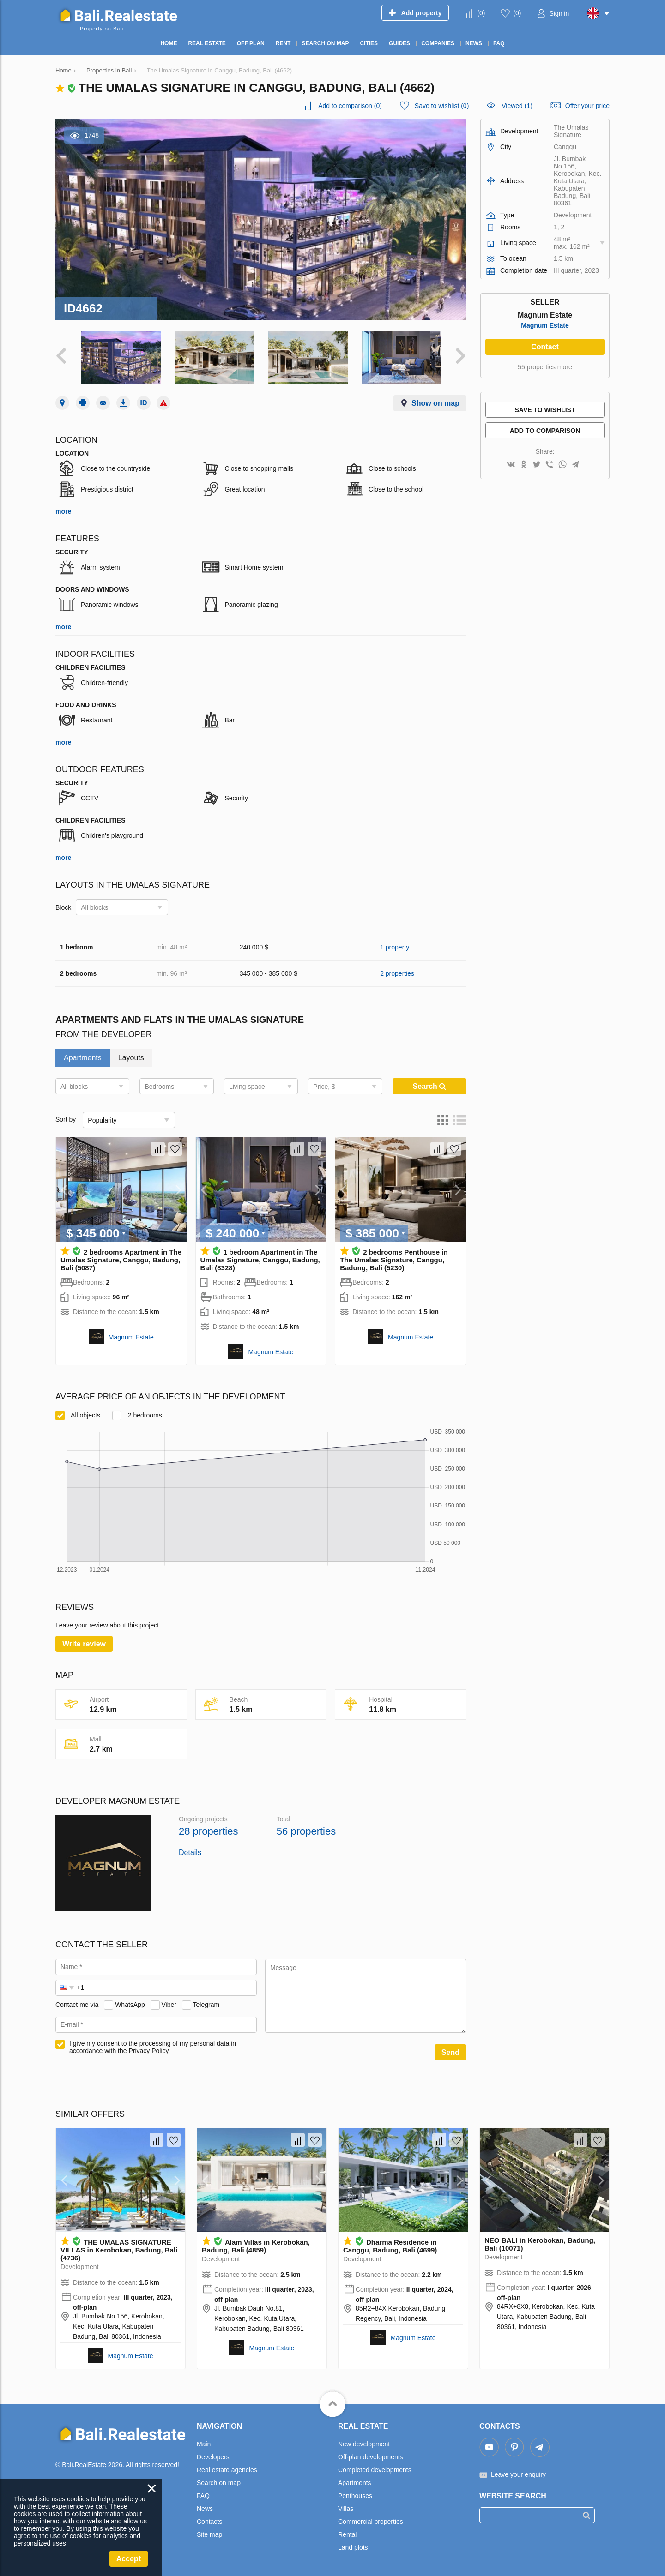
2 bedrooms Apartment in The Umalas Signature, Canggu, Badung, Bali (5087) (120, 1260)
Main (204, 2444)
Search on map (219, 2482)
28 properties (208, 1831)
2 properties (397, 973)
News (205, 2508)
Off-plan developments (370, 2457)
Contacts (209, 2521)
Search (430, 1086)
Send (450, 2052)
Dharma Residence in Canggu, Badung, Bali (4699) (390, 2246)
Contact (545, 347)
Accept (128, 2559)
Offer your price (587, 105)
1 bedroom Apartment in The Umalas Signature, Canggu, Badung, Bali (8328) (260, 1260)
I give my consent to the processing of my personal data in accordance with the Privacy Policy (152, 2047)
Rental (347, 2534)
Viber (169, 2004)
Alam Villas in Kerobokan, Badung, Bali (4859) (256, 2246)
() (481, 13)
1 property (394, 947)
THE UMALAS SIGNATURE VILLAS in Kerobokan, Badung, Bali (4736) (118, 2250)
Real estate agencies (227, 2470)
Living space (247, 1086)
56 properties (306, 1831)
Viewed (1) (517, 105)
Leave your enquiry (518, 2474)
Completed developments (374, 2470)
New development (364, 2444)
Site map (209, 2534)
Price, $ (324, 1086)
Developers (213, 2457)
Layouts (131, 1058)
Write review (84, 1644)
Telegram (206, 2004)
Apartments (83, 1058)
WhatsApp (130, 2004)
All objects (77, 1415)
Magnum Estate (131, 1337)
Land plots (353, 2547)
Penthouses (355, 2495)
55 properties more (545, 367)
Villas (345, 2508)
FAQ (203, 2495)
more (63, 511)
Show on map (435, 403)
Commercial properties (370, 2521)
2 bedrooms (137, 1415)
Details (190, 1852)
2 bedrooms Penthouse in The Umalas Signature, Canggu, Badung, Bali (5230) (393, 1260)
